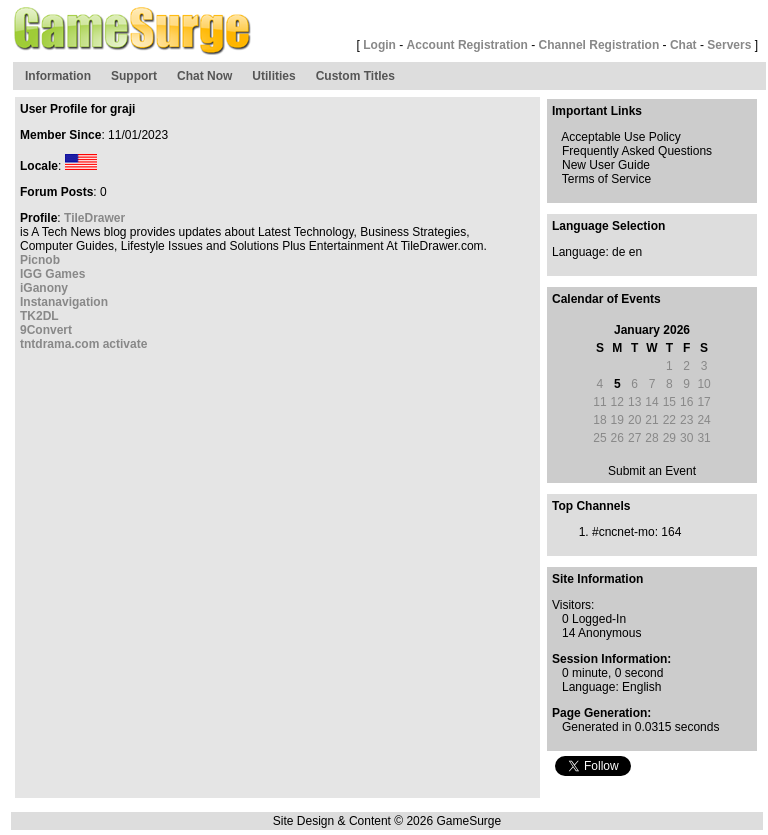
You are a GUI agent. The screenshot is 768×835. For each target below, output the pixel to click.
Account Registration (467, 45)
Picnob (40, 260)
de (618, 252)
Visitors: (573, 605)
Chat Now (204, 76)
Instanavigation (64, 302)
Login (379, 45)
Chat (683, 45)
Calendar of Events (606, 299)
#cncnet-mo (623, 532)
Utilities (273, 76)
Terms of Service (606, 179)
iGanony (44, 288)
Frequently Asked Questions (637, 151)
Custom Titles (355, 76)
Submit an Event (652, 471)
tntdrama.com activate (83, 344)
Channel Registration (599, 45)
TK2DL (39, 316)
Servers (729, 45)
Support (134, 76)
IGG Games (52, 274)
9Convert (46, 330)
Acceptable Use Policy (620, 137)
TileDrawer (94, 218)
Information (58, 76)
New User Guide (606, 165)
